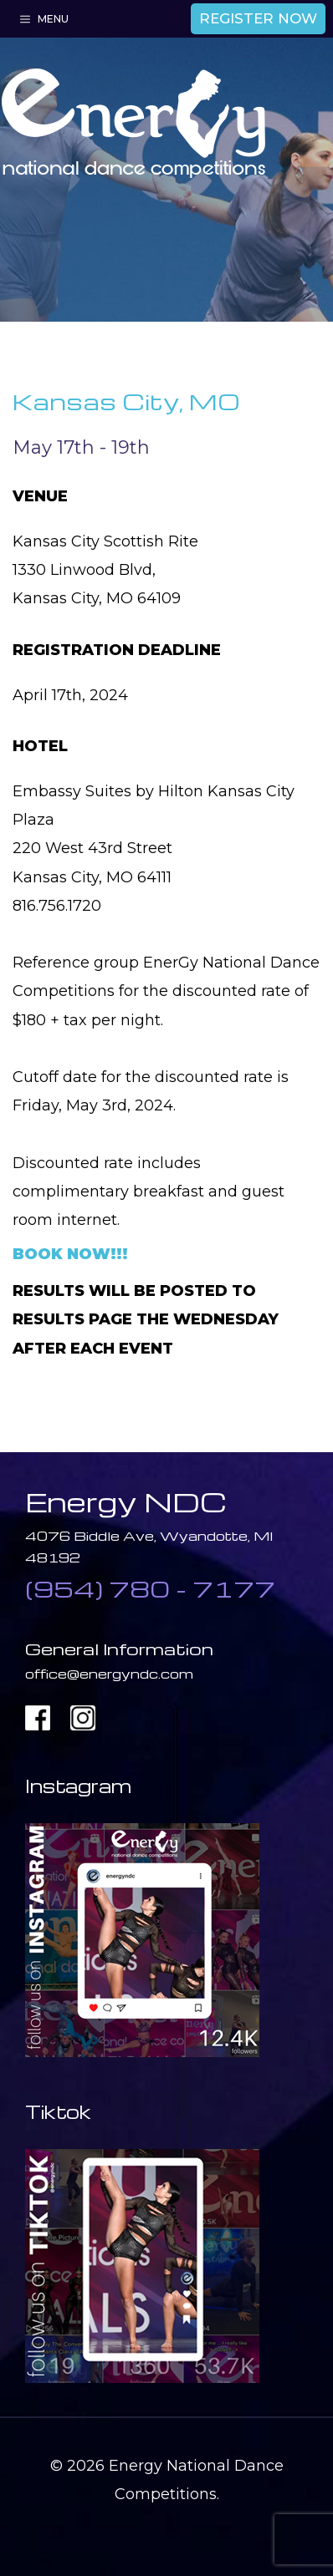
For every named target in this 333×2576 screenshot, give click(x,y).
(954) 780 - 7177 (150, 1588)
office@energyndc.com (109, 1673)
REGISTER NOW (258, 18)
